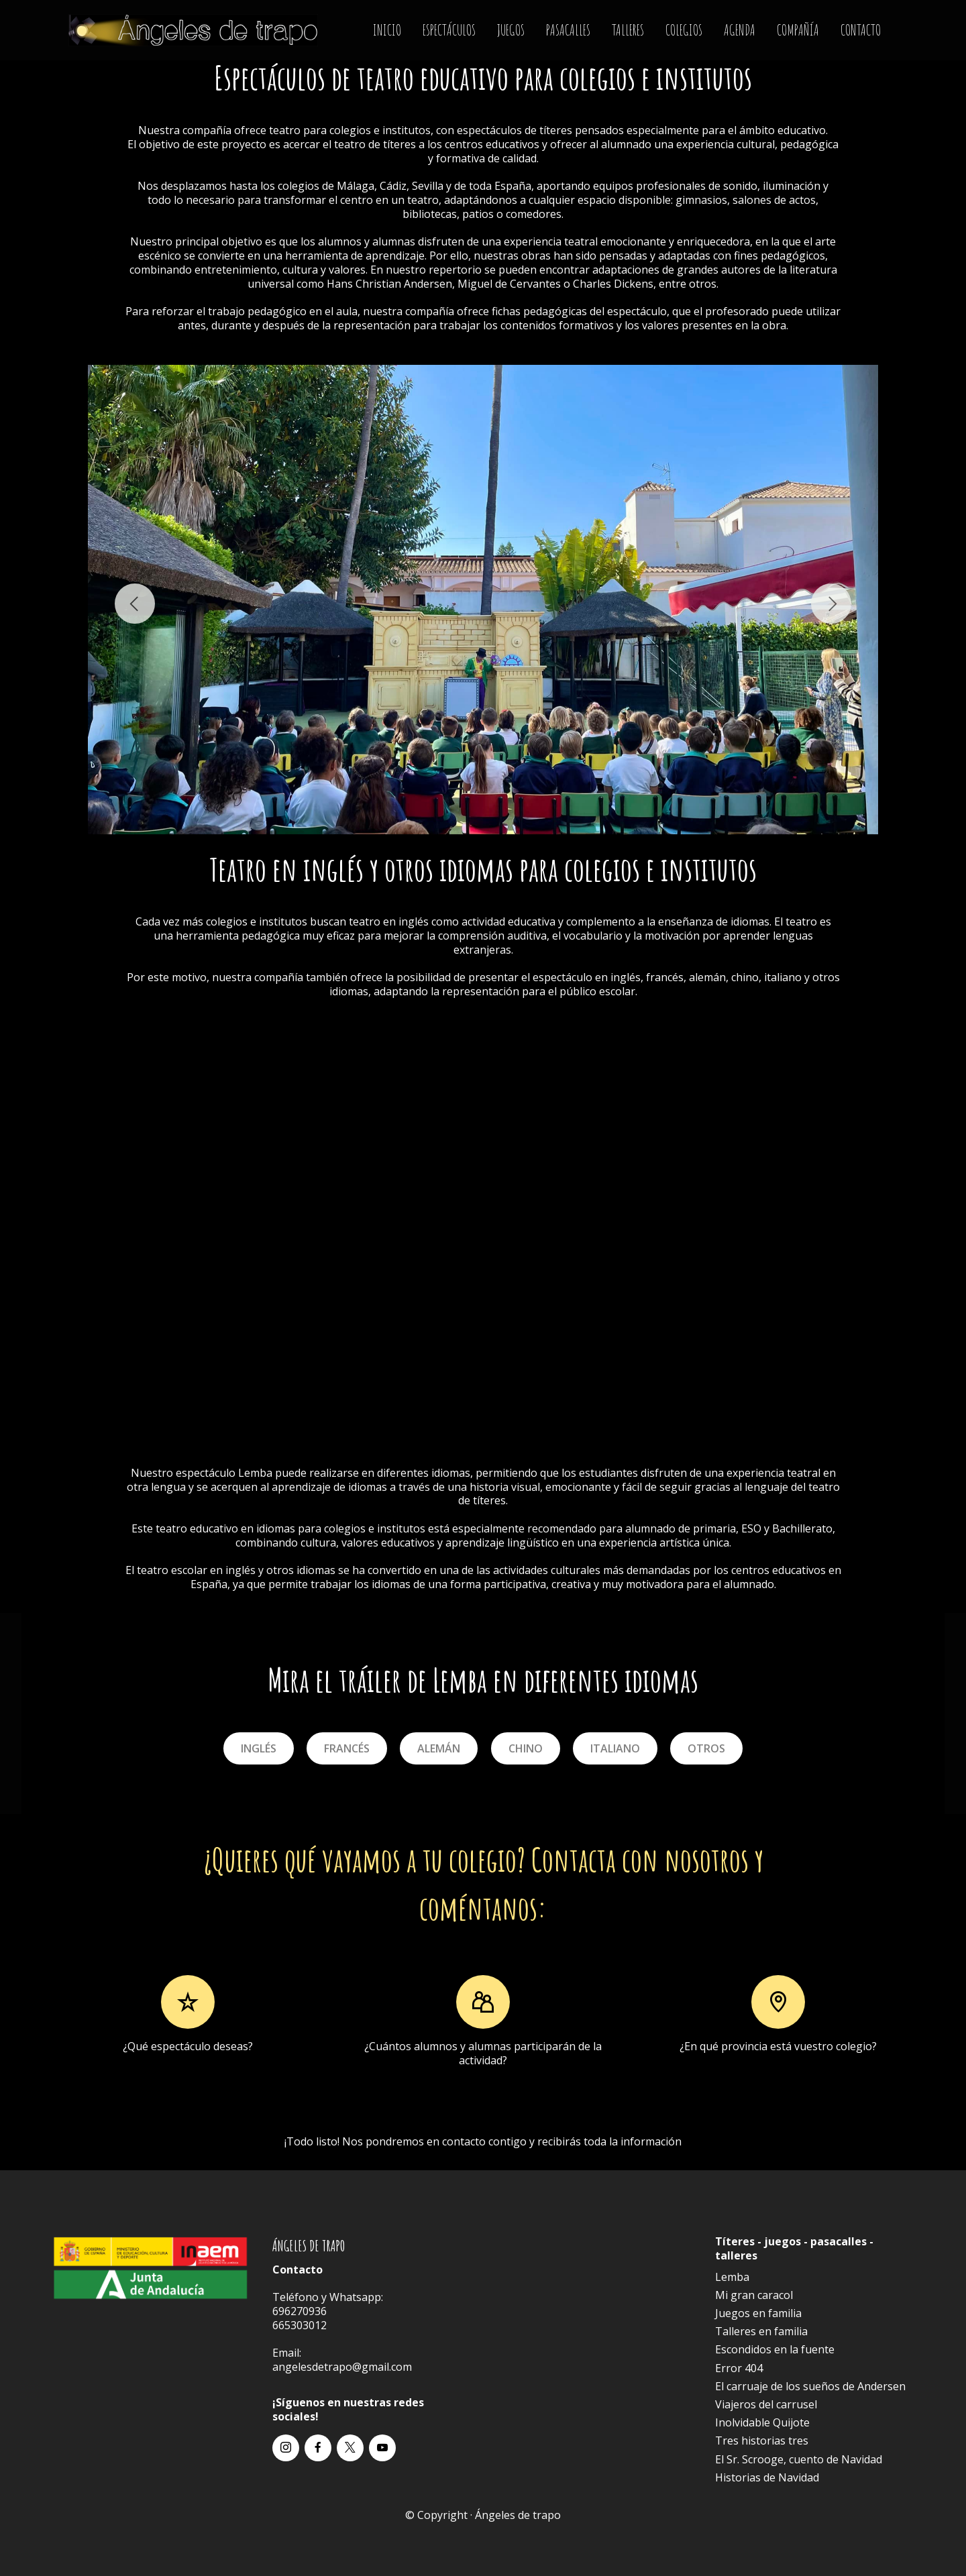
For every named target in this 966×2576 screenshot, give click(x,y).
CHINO (525, 1748)
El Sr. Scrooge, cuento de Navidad (798, 2459)
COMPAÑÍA (798, 29)
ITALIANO (615, 1748)
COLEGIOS (683, 29)
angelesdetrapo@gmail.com (342, 2366)
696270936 (299, 2311)
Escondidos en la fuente (775, 2349)
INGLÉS (258, 1748)
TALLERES (628, 29)
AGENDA (739, 29)
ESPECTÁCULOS (449, 29)
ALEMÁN (438, 1748)
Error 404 (739, 2368)
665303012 (299, 2325)
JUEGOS (511, 29)
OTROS (706, 1748)
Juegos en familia (758, 2313)
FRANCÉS (347, 1748)
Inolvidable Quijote (762, 2422)
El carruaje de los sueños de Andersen (810, 2386)
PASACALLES (568, 29)
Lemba (255, 1472)
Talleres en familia (761, 2331)
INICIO (387, 29)
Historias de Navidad (767, 2477)
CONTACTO (861, 29)
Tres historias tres (761, 2440)
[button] (135, 603)
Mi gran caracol (754, 2295)
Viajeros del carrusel (766, 2404)
